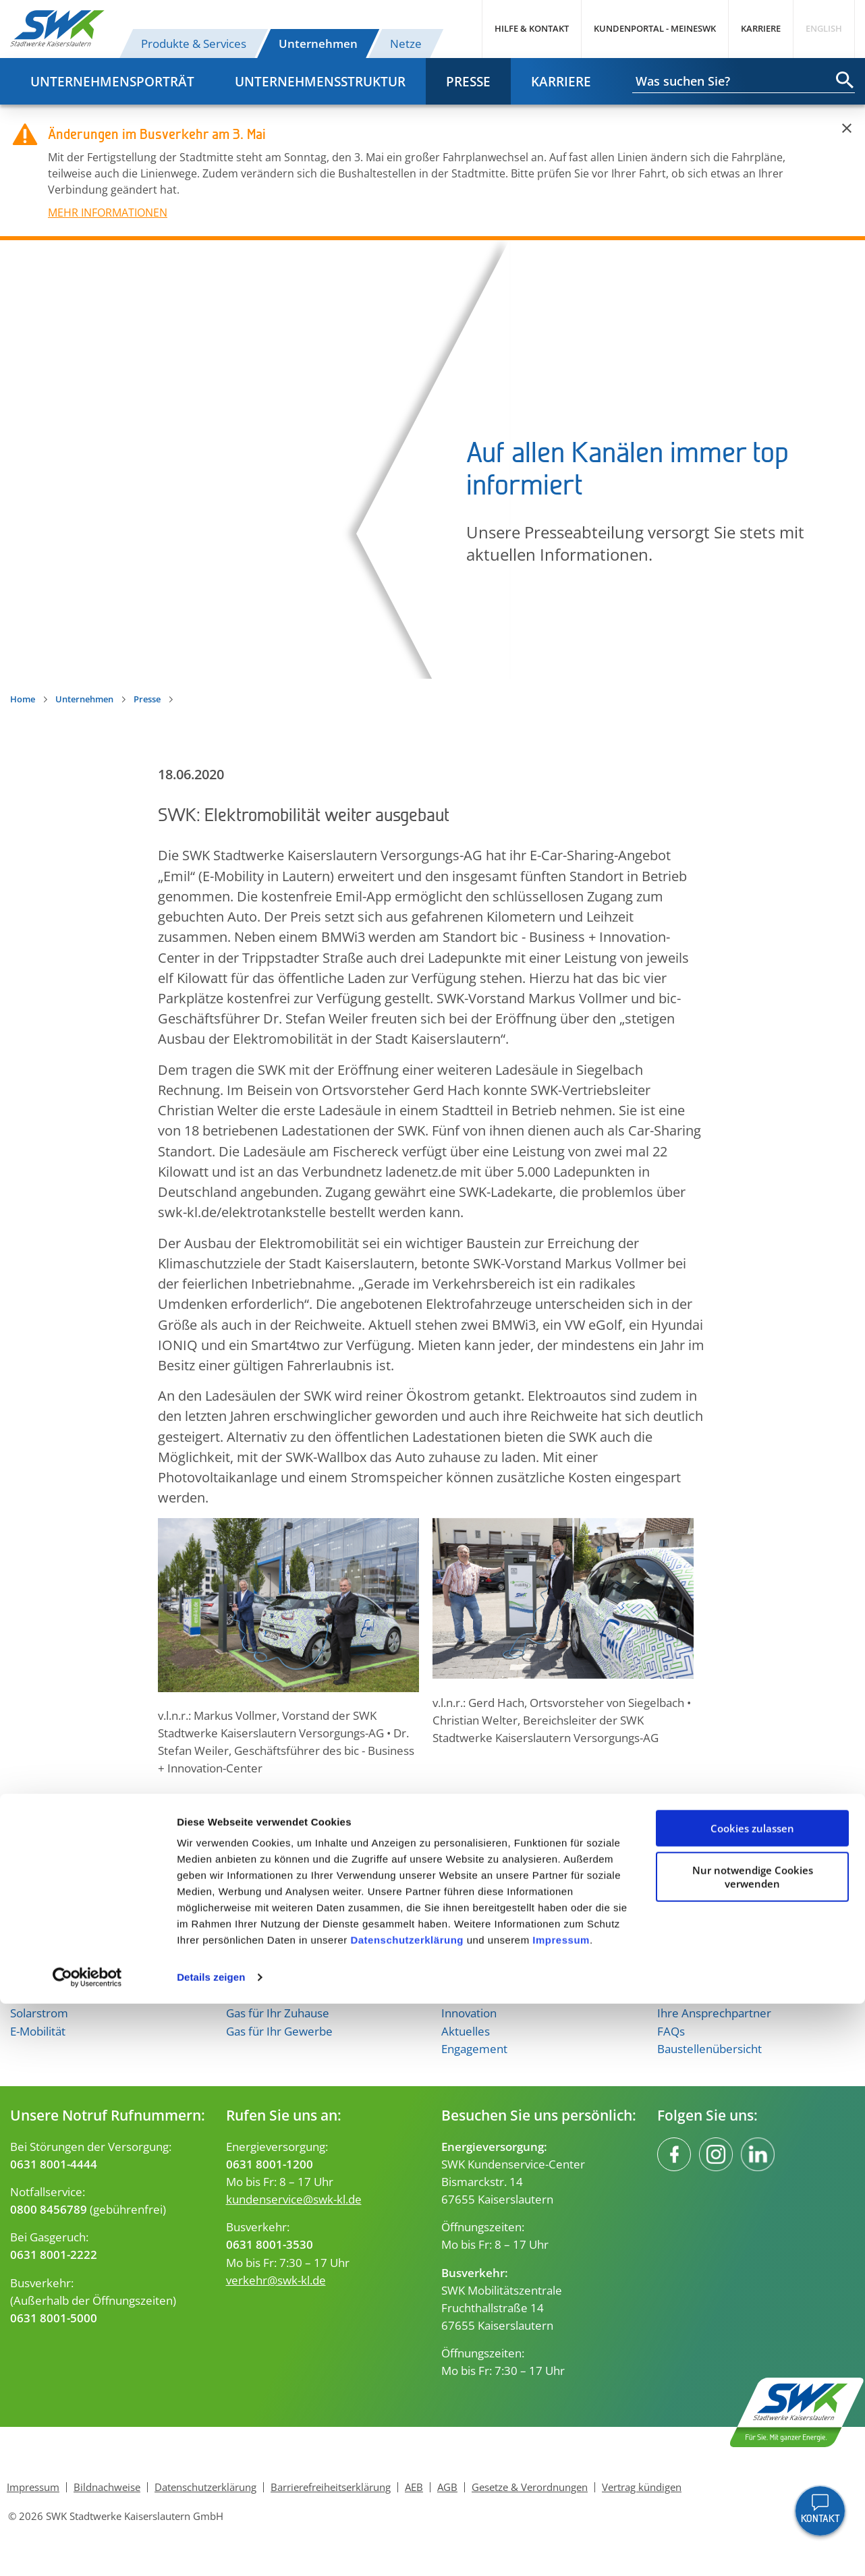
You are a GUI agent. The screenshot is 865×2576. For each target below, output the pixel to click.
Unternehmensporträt (112, 81)
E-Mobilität (37, 2031)
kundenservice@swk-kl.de (294, 2199)
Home (22, 699)
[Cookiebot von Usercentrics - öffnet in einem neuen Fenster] (87, 2550)
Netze (406, 43)
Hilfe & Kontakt (532, 28)
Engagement (474, 2048)
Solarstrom (39, 2013)
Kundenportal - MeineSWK (655, 28)
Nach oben (432, 1902)
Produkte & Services (193, 43)
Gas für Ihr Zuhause (277, 2013)
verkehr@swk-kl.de (276, 2280)
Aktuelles (465, 2031)
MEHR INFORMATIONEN (107, 212)
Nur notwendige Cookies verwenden (752, 2448)
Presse (468, 81)
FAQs (671, 2031)
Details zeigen (211, 2549)
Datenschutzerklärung (407, 2512)
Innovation (469, 2013)
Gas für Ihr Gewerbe (279, 2031)
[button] (171, 1810)
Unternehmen (318, 43)
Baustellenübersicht (709, 2048)
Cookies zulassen (752, 2400)
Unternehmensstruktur (320, 81)
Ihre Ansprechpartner (714, 2013)
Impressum (561, 2512)
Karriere (761, 28)
